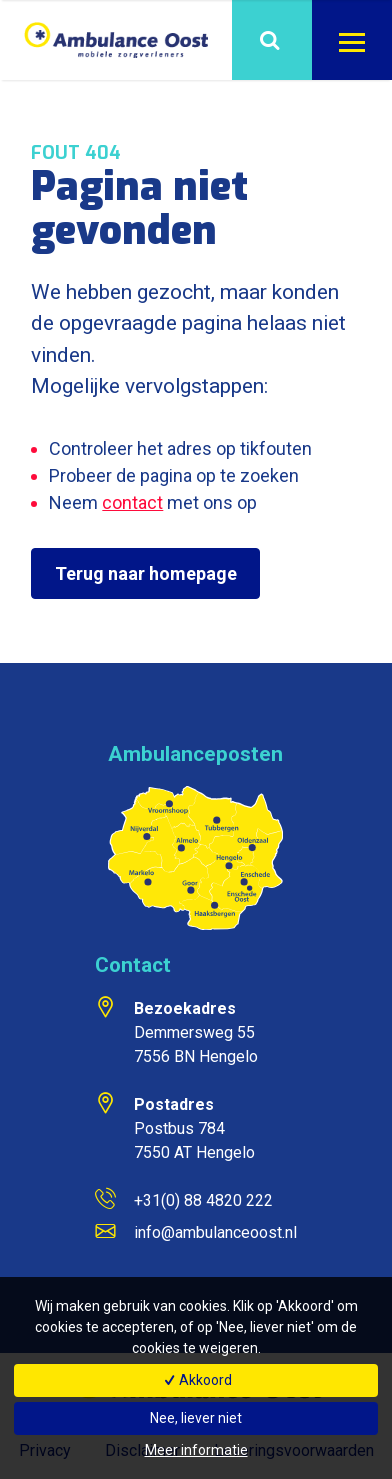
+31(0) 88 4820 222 (203, 1200)
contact (132, 502)
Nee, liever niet (196, 1418)
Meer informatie (196, 1450)
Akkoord (196, 1380)
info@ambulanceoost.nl (215, 1232)
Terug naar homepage (146, 573)
